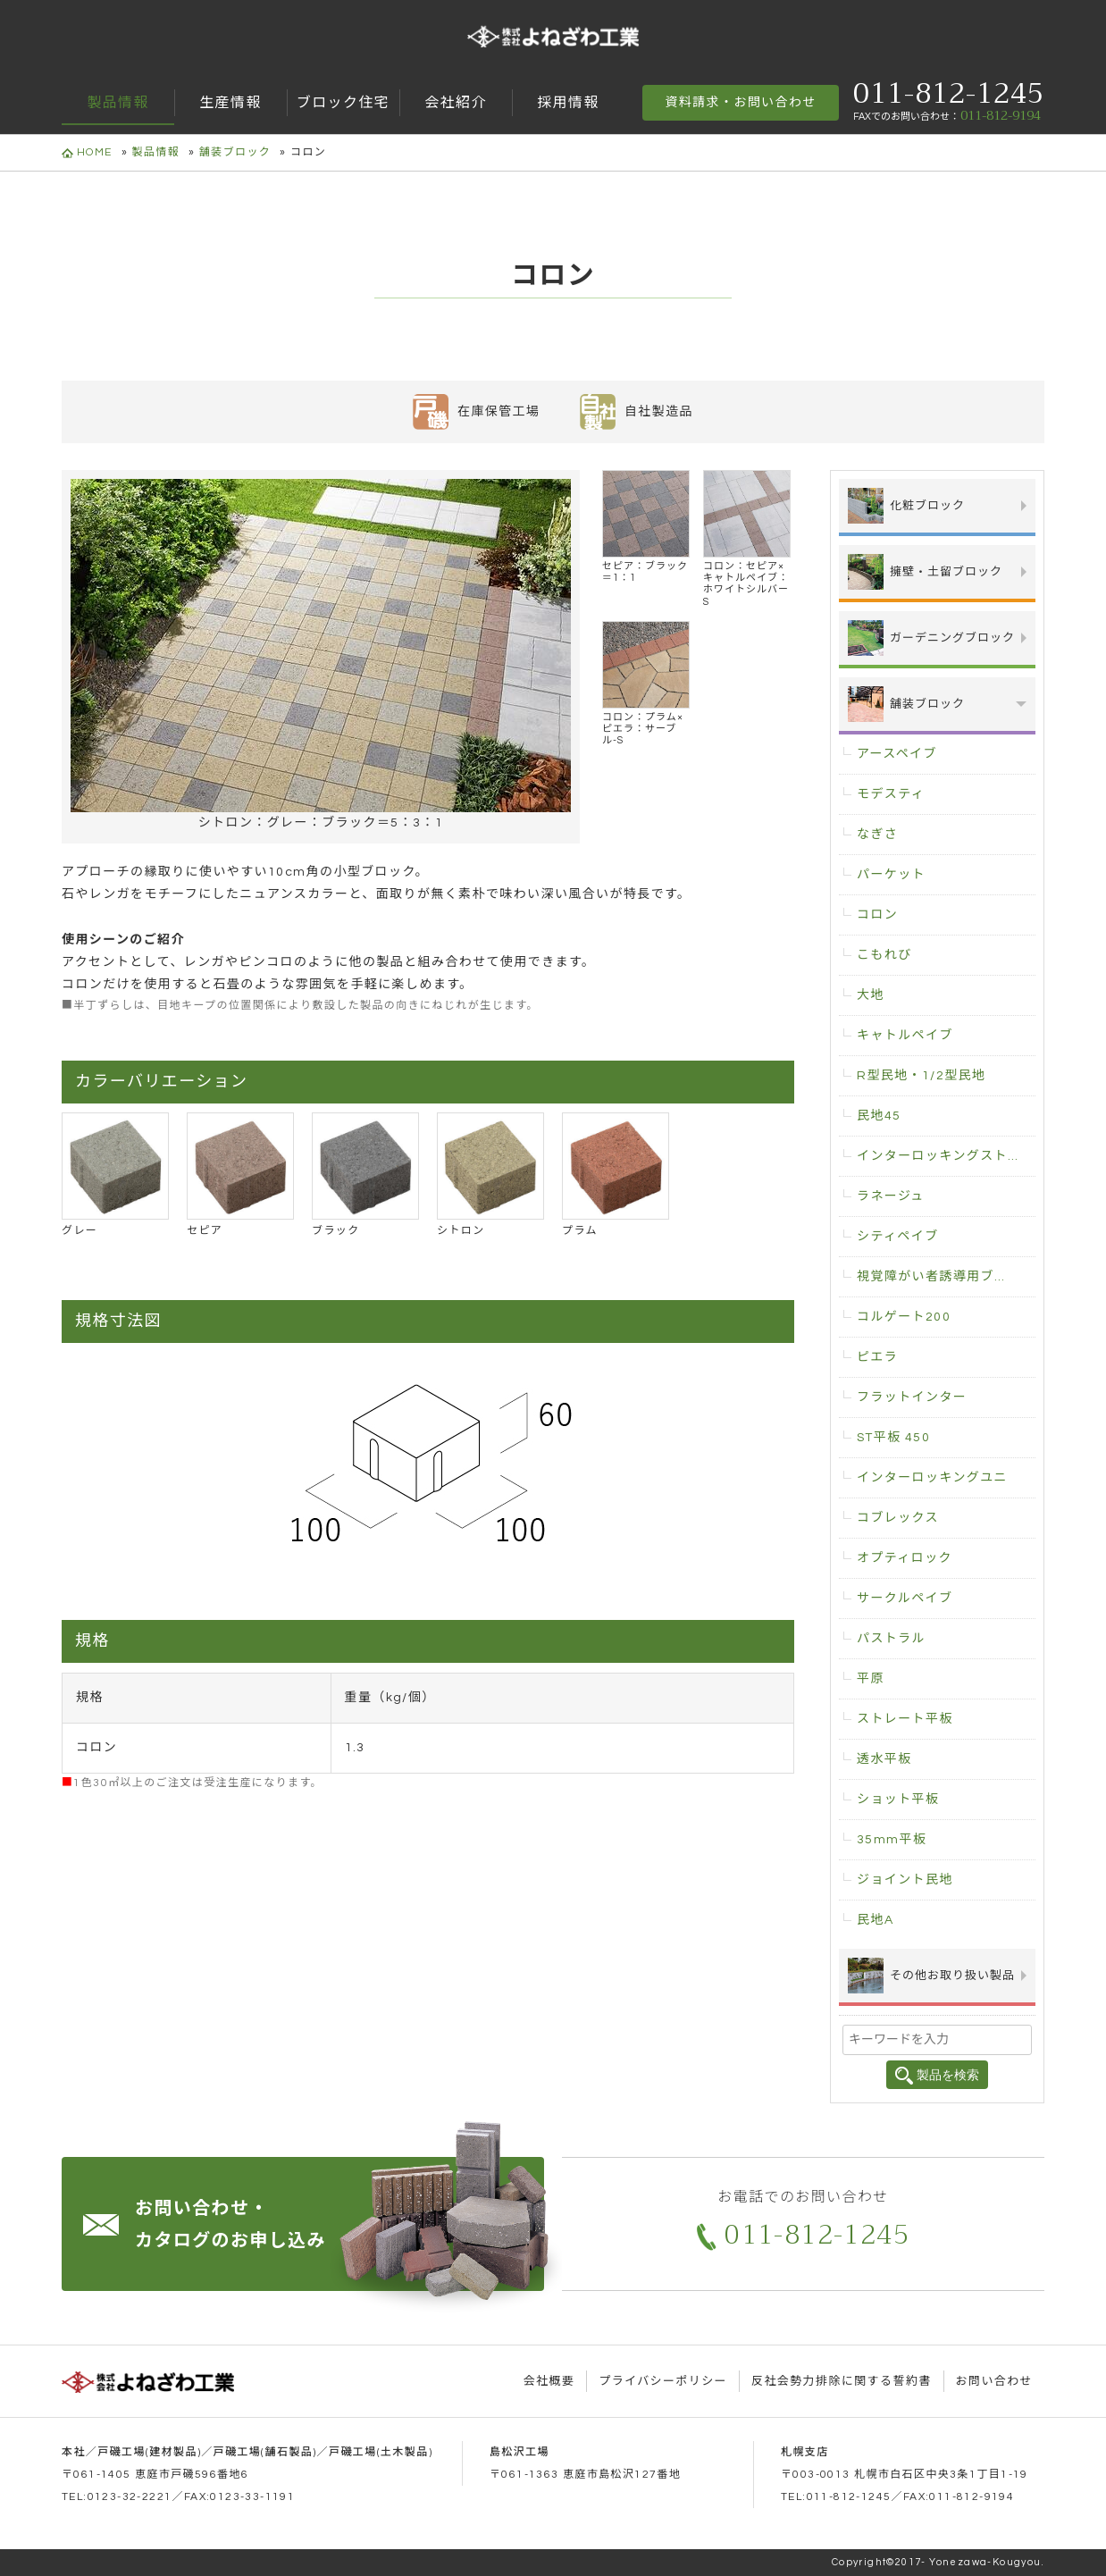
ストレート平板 (905, 1719)
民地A (875, 1920)
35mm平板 (891, 1839)
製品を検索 (937, 2076)
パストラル (891, 1638)
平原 (870, 1679)
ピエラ (877, 1357)
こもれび (884, 955)
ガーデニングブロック (931, 638)
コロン (877, 915)
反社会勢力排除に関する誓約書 (841, 2381)
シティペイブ (898, 1236)
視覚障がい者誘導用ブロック (946, 1277)
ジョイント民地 (905, 1880)
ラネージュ (891, 1196)
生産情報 (230, 103)
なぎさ (877, 834)
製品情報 (118, 103)
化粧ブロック (906, 506)
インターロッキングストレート (946, 1156)
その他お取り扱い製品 (931, 1975)
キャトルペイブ (905, 1035)
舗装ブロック (235, 152)
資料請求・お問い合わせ (740, 102)
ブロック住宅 (343, 103)
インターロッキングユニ (932, 1478)
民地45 (879, 1116)
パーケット (891, 874)
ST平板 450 (893, 1437)
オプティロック (904, 1558)
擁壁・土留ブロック (925, 572)
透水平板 (884, 1759)
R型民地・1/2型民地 (921, 1076)
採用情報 (568, 103)
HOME (87, 153)
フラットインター (912, 1397)
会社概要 (549, 2381)
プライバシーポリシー (663, 2381)
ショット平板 (898, 1799)
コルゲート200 (904, 1317)
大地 (870, 995)
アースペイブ (897, 754)
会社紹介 (455, 103)
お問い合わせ (994, 2381)
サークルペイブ (904, 1598)
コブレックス (898, 1518)
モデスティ (891, 794)
